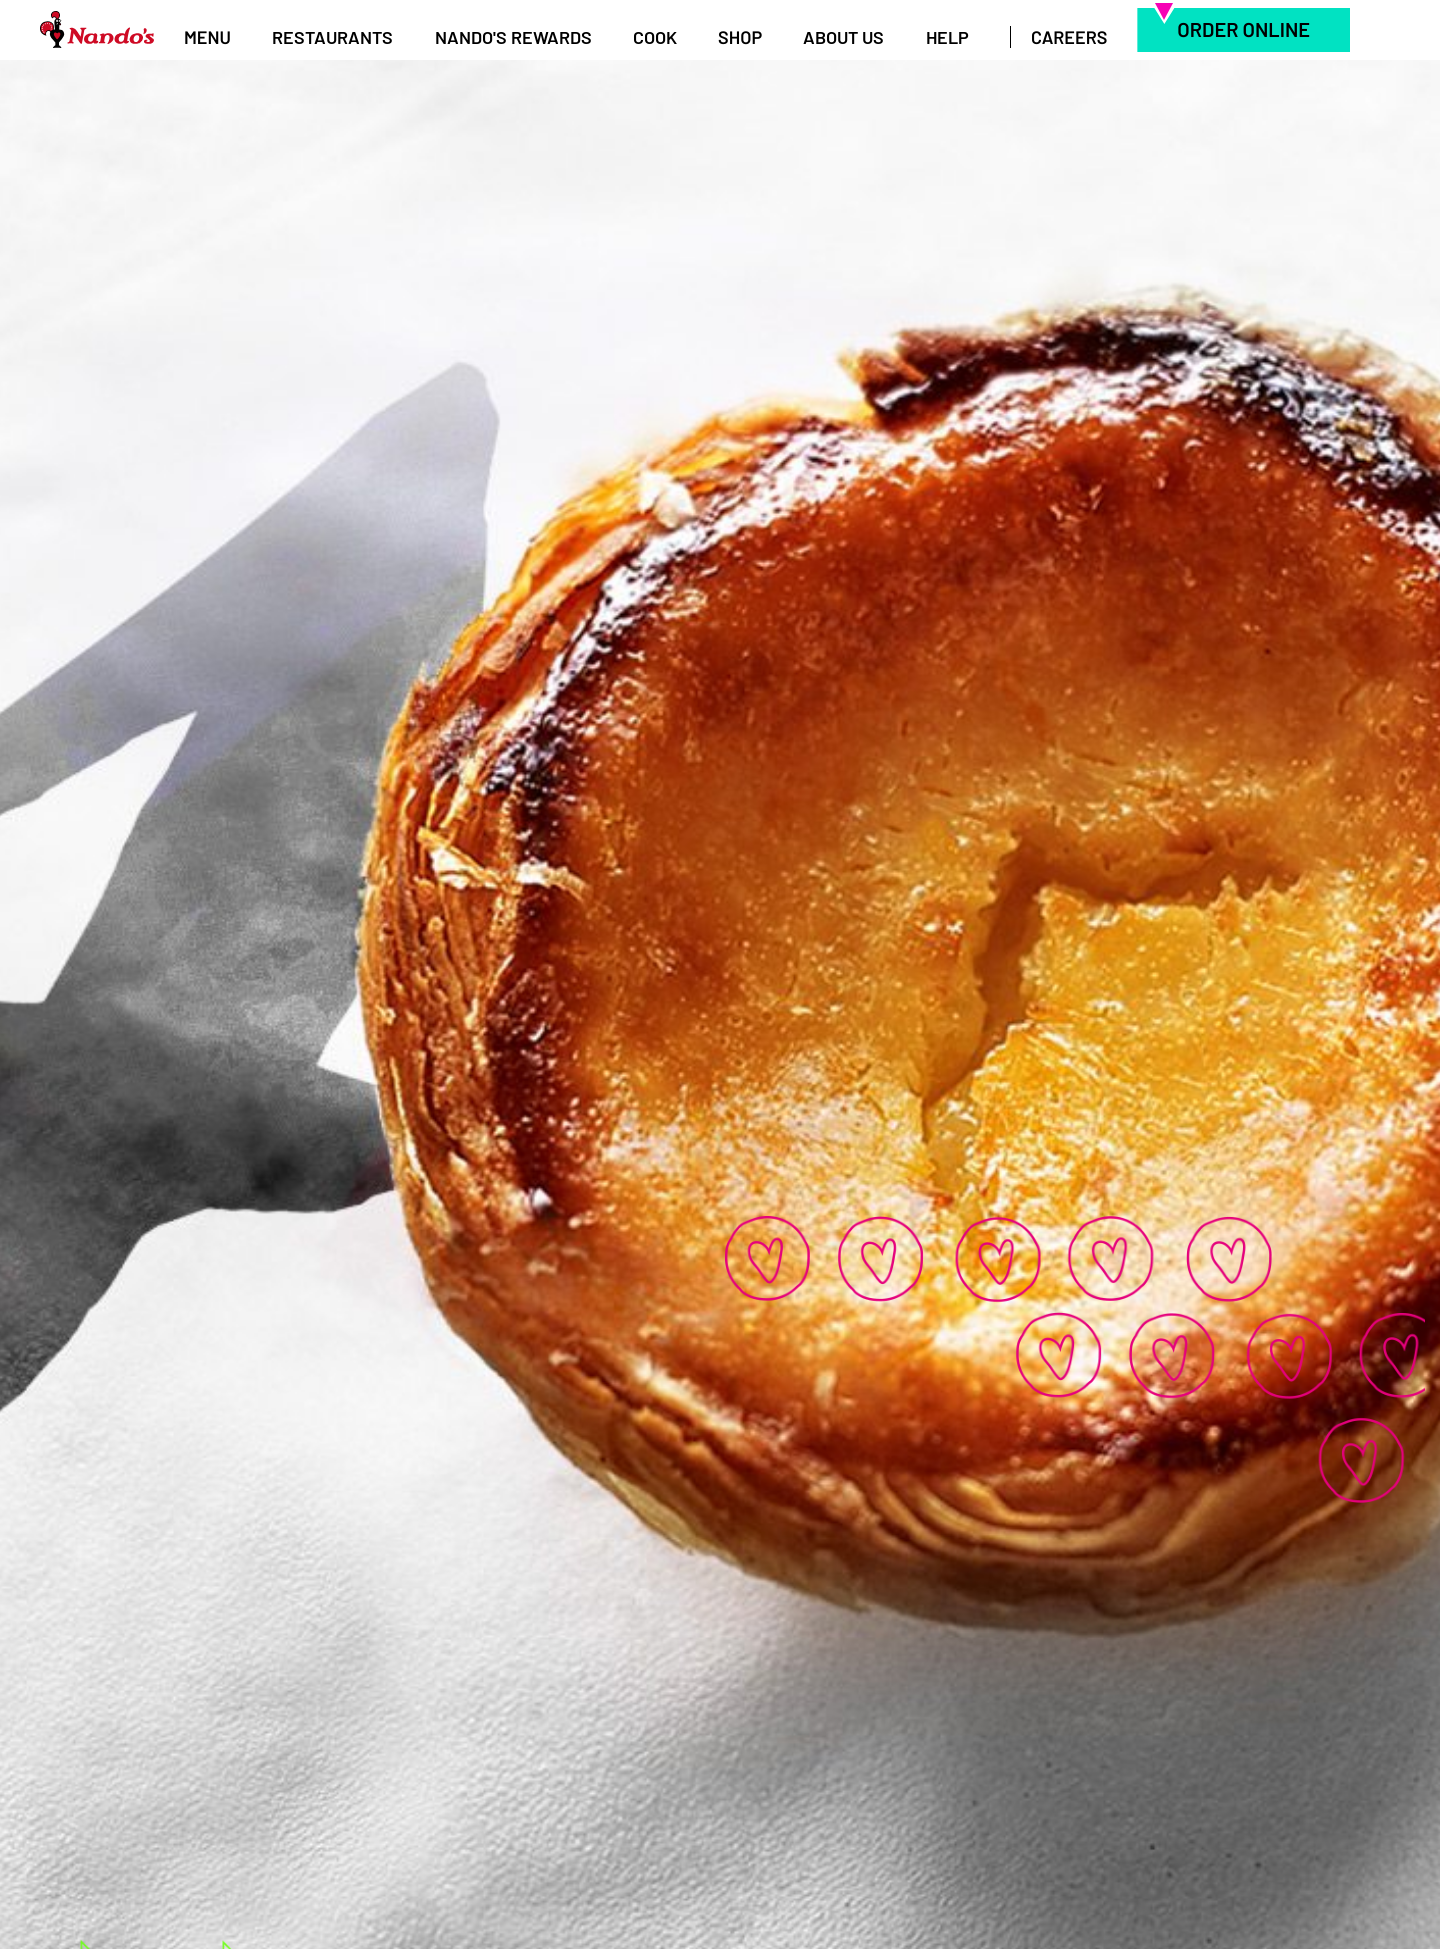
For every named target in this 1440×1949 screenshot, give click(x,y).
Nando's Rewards (513, 37)
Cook (655, 37)
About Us (843, 37)
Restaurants (332, 37)
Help (947, 37)
